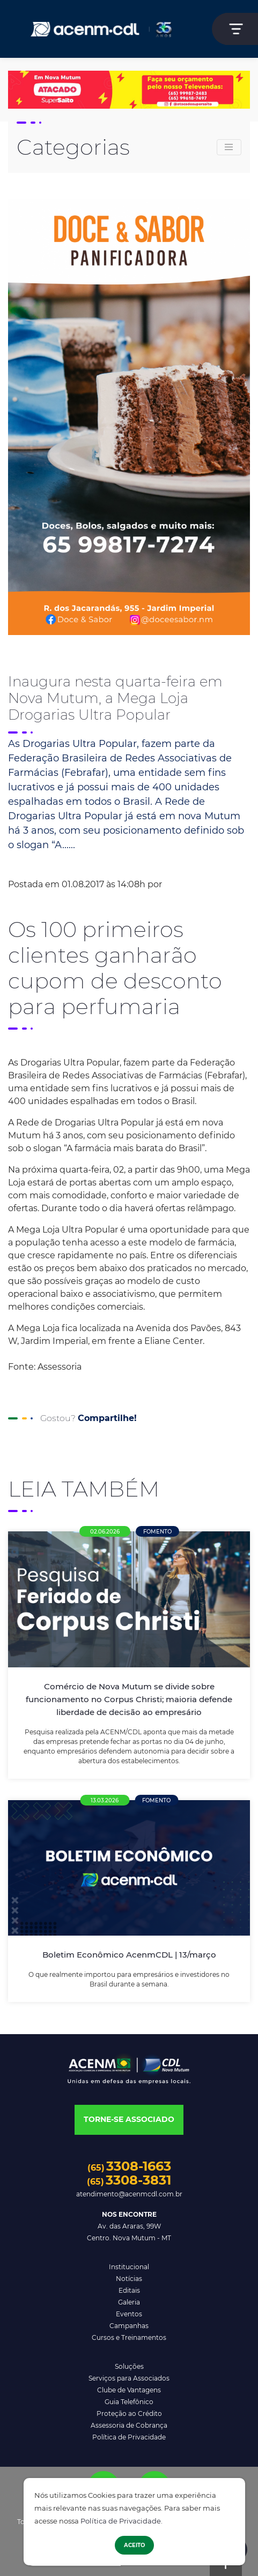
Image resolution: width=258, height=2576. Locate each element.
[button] (129, 2120)
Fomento (157, 1531)
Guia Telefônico (129, 2402)
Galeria (129, 2302)
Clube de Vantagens (129, 2390)
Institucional (129, 2267)
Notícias (129, 2279)
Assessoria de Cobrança (129, 2425)
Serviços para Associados (129, 2378)
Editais (129, 2290)
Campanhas (129, 2326)
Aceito (134, 2545)
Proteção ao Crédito (129, 2413)
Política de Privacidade (120, 2521)
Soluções (129, 2366)
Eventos (129, 2314)
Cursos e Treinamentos (129, 2337)
